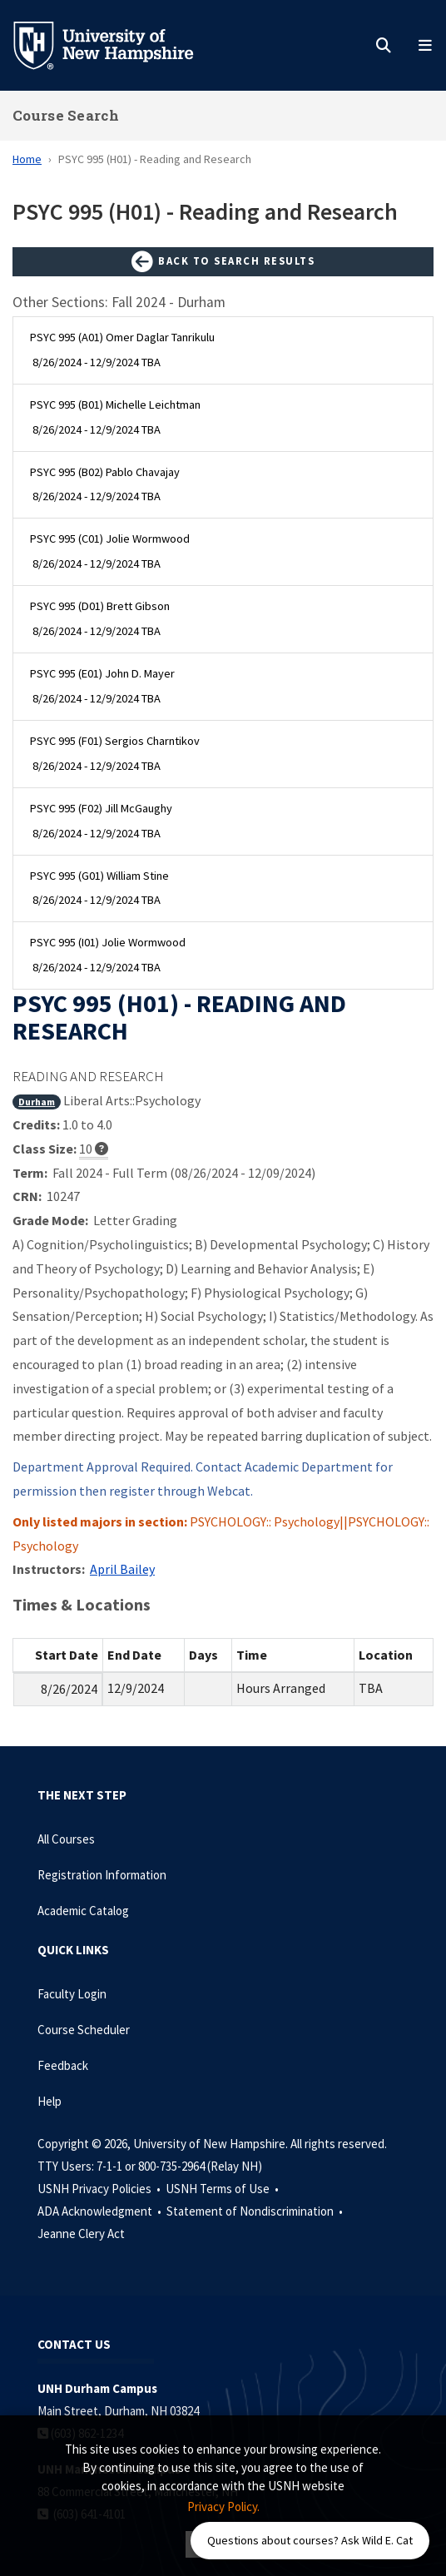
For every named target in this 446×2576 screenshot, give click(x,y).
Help (49, 2101)
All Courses (66, 1839)
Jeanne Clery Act (81, 2233)
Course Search (65, 115)
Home (27, 158)
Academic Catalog (83, 1910)
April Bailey (122, 1569)
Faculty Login (72, 1994)
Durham (36, 1101)
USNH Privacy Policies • (100, 2188)
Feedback (62, 2065)
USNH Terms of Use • (223, 2188)
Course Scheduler (83, 2029)
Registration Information (101, 1875)
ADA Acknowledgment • (100, 2211)
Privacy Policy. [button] (223, 2506)
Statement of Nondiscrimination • (255, 2211)
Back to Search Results (223, 262)
